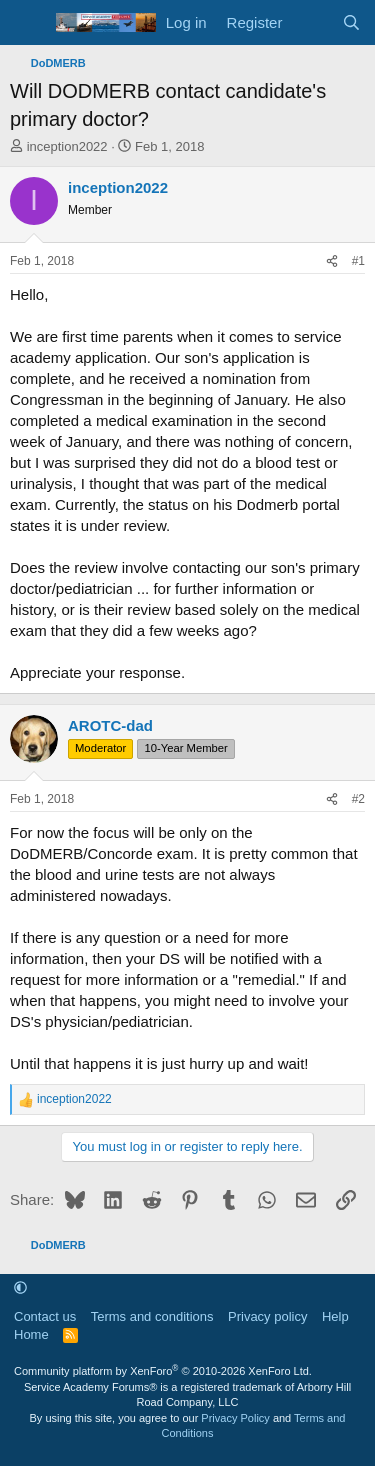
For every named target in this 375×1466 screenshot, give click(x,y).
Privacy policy (267, 1316)
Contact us (45, 1316)
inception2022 (67, 146)
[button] (20, 1288)
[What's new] (311, 22)
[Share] (332, 261)
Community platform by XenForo (163, 1371)
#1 (358, 261)
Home (31, 1334)
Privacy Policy (235, 1418)
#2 (358, 799)
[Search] (351, 22)
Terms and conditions (152, 1316)
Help (335, 1316)
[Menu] (27, 23)
